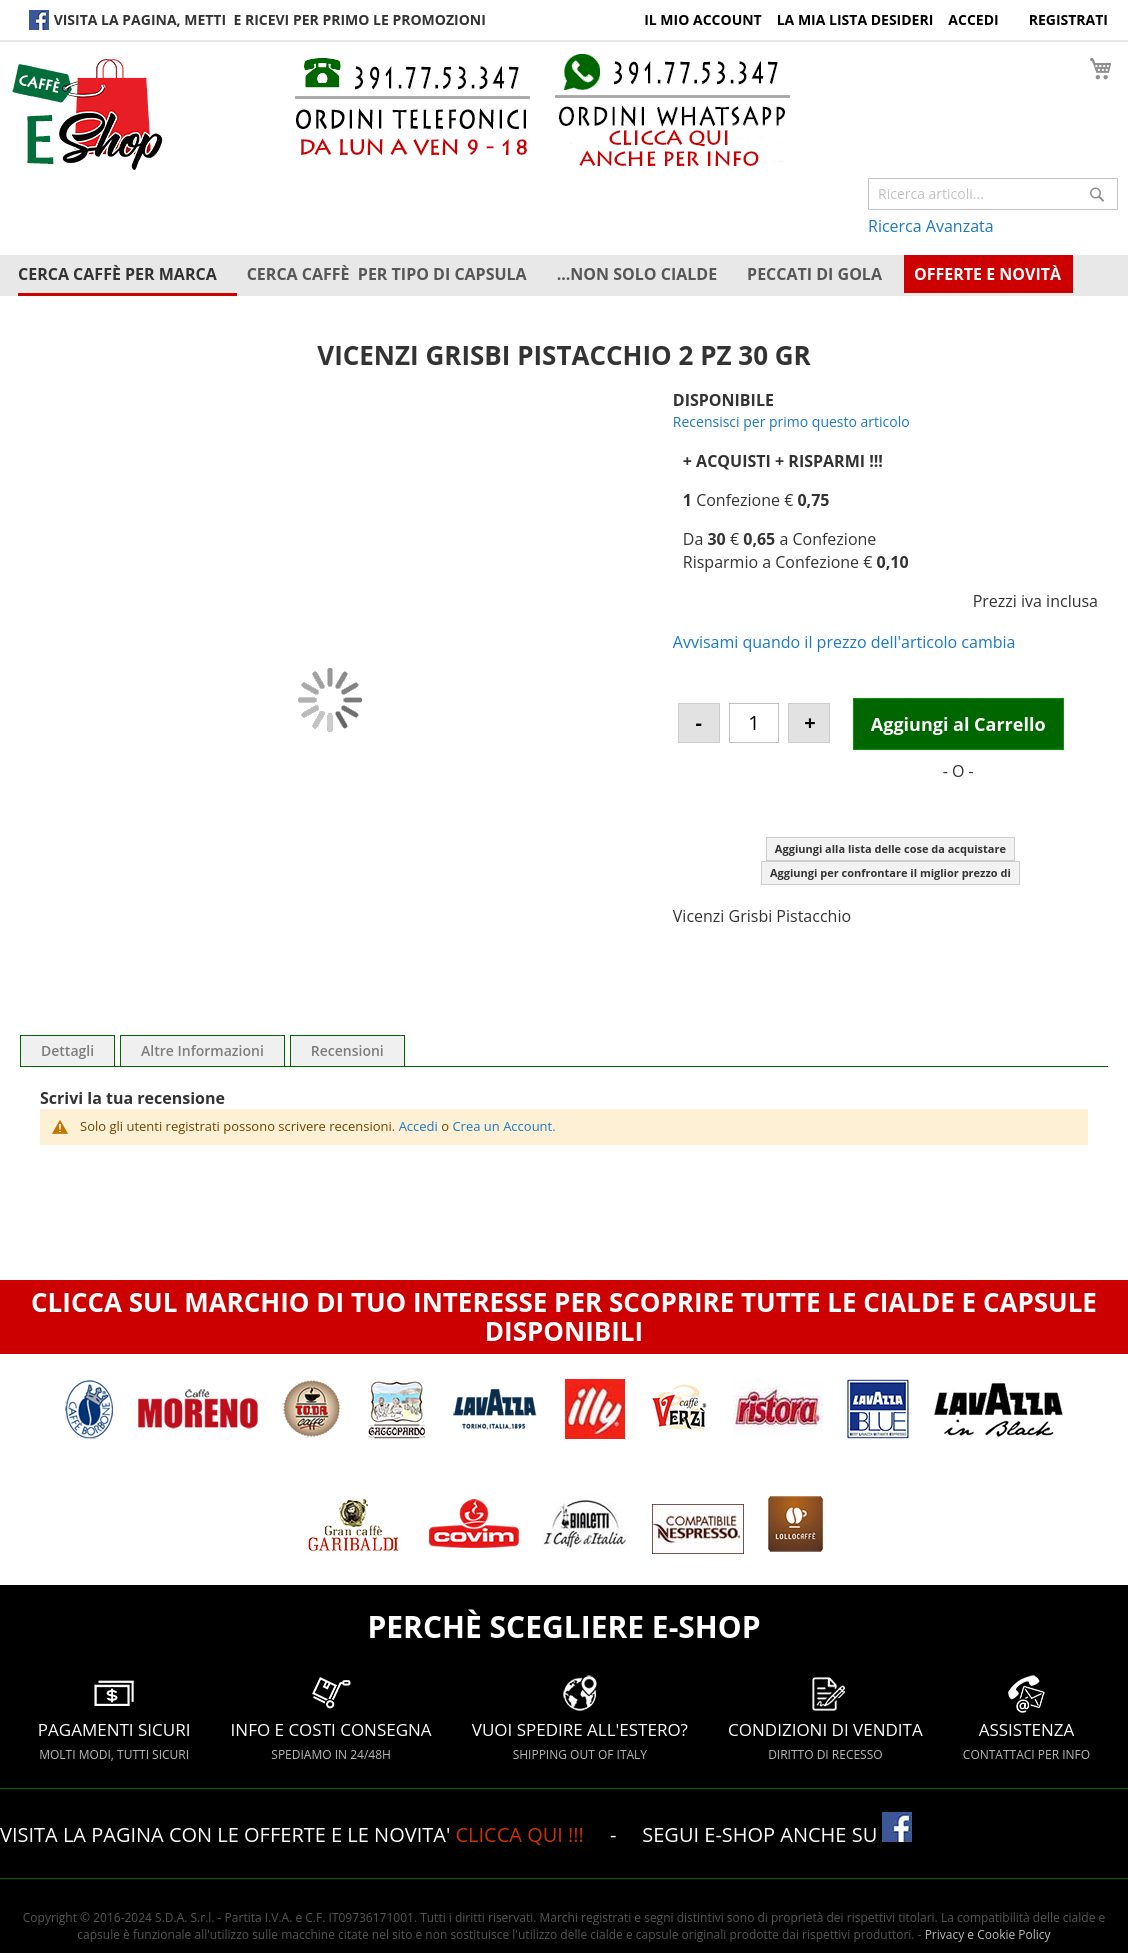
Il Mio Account (703, 19)
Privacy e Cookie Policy (988, 1934)
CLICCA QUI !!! (522, 1834)
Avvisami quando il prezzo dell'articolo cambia (844, 642)
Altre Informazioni (202, 1050)
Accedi (973, 19)
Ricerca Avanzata (931, 226)
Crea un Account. (503, 1126)
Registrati (1068, 19)
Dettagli (67, 1050)
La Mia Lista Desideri (855, 19)
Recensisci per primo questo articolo (791, 421)
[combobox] (993, 194)
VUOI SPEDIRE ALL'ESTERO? (580, 1717)
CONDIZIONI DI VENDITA (825, 1717)
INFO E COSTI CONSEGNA (331, 1717)
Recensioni (347, 1050)
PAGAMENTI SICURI (114, 1717)
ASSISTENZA (1026, 1717)
